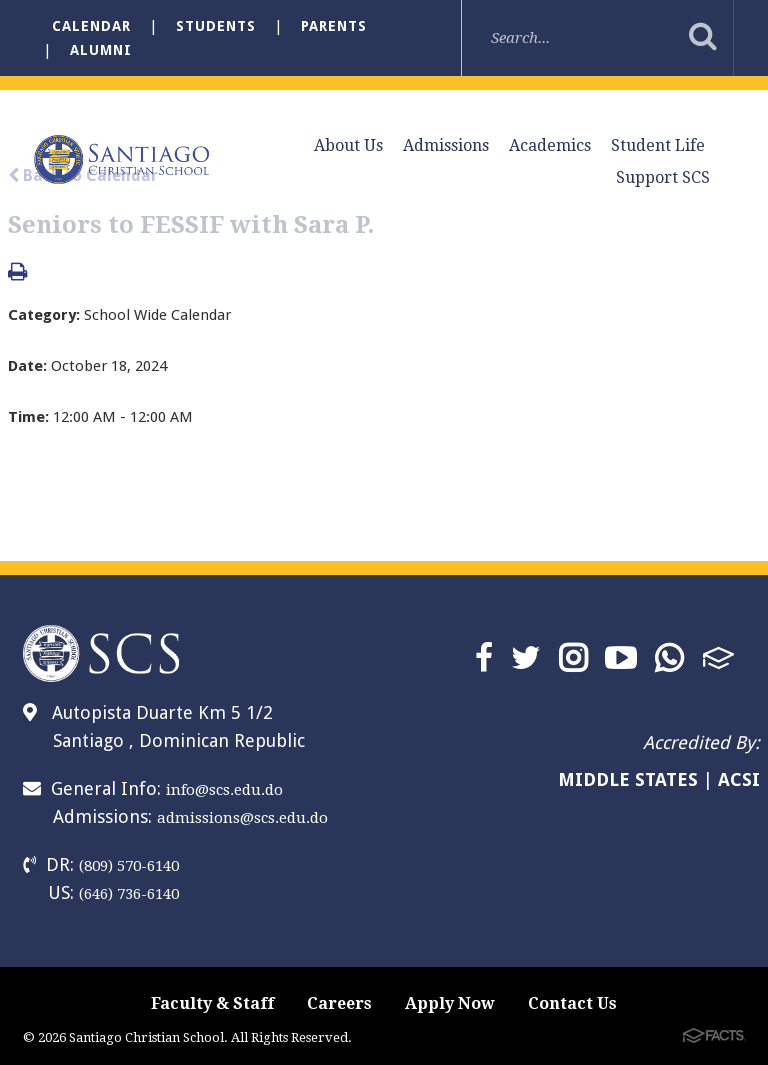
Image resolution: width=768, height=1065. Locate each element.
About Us (348, 145)
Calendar (91, 26)
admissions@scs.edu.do (242, 818)
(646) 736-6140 (129, 894)
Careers (339, 1003)
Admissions (446, 145)
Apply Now (450, 1003)
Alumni (101, 50)
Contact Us (572, 1003)
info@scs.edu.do (224, 790)
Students (216, 26)
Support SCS (663, 177)
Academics (550, 145)
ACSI (739, 779)
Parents (334, 26)
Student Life (658, 145)
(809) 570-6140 (129, 866)
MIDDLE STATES (628, 779)
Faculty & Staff (212, 1003)
